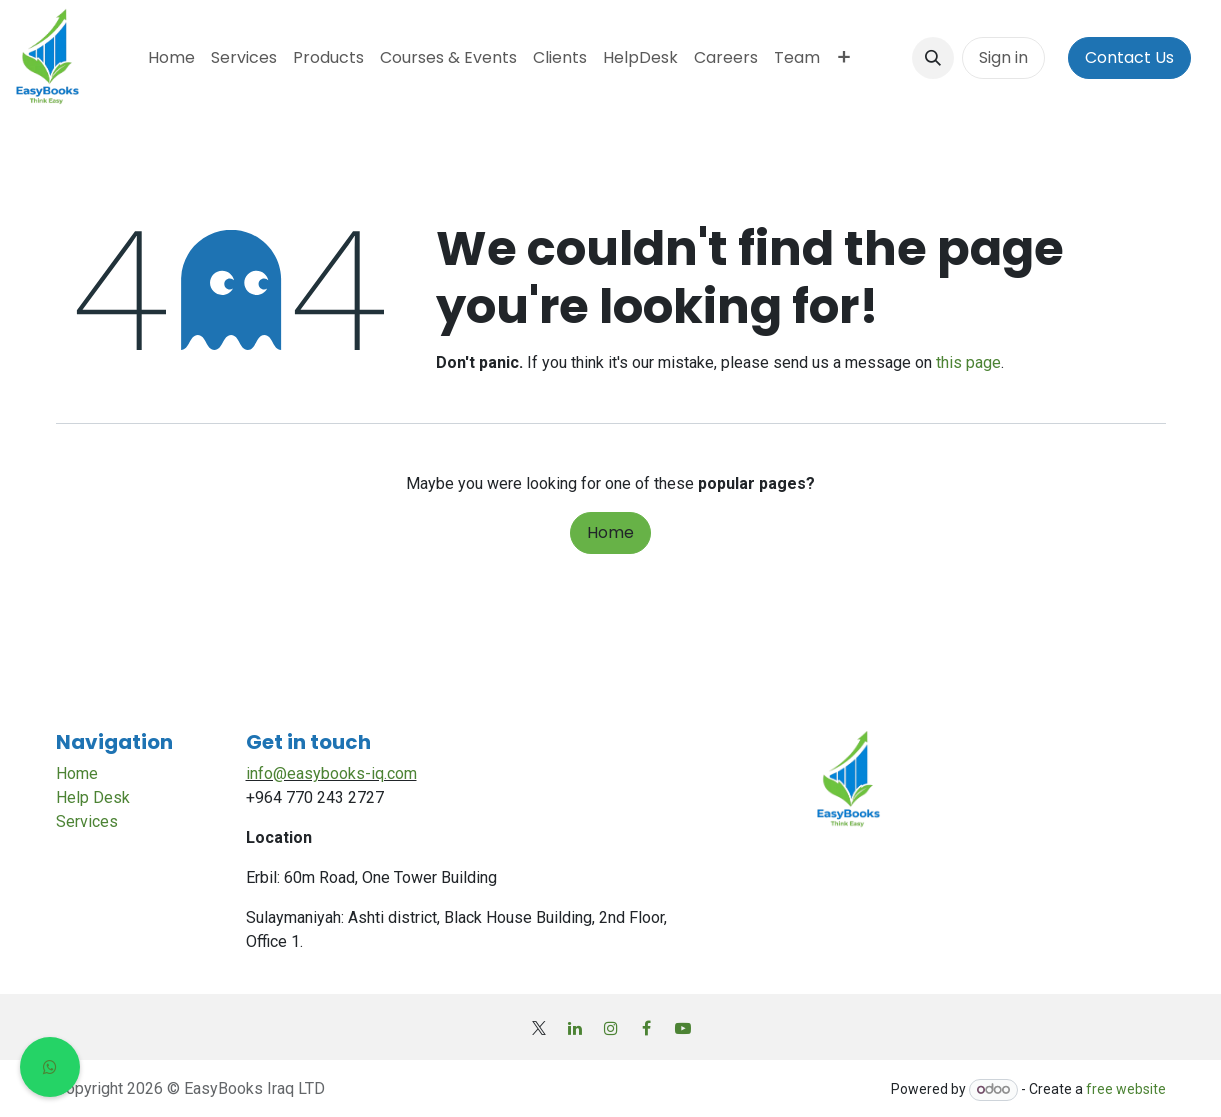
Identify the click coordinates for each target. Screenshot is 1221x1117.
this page (968, 362)
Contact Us (1129, 57)
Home (610, 532)
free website (1126, 1089)
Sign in (1003, 57)
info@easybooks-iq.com (331, 773)
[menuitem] (171, 58)
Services (87, 821)
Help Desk (93, 797)
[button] (933, 58)
